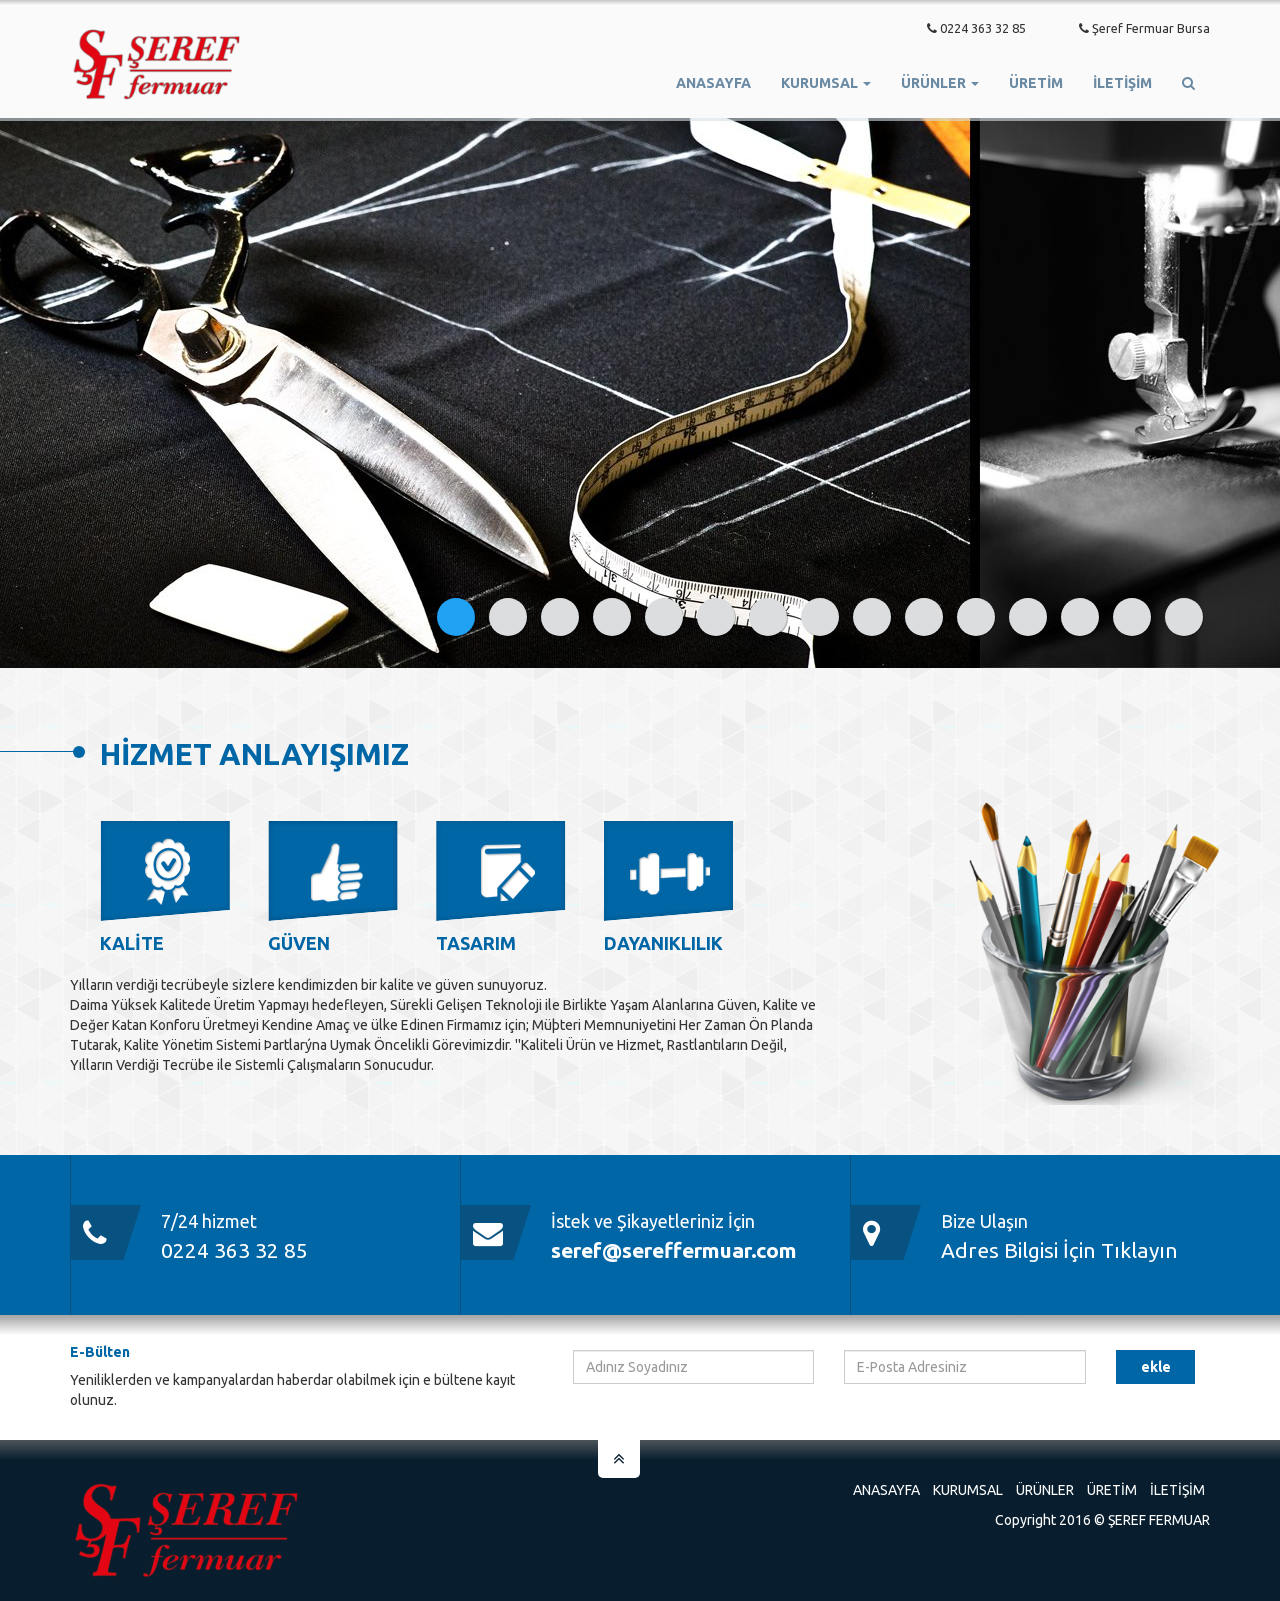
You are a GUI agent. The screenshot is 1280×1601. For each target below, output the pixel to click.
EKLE (1156, 1367)
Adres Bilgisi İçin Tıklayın (1059, 1250)
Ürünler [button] (940, 83)
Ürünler (1045, 1490)
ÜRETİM (1036, 83)
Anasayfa (713, 83)
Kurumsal (968, 1490)
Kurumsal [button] (826, 83)
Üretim (1112, 1490)
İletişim (1122, 83)
